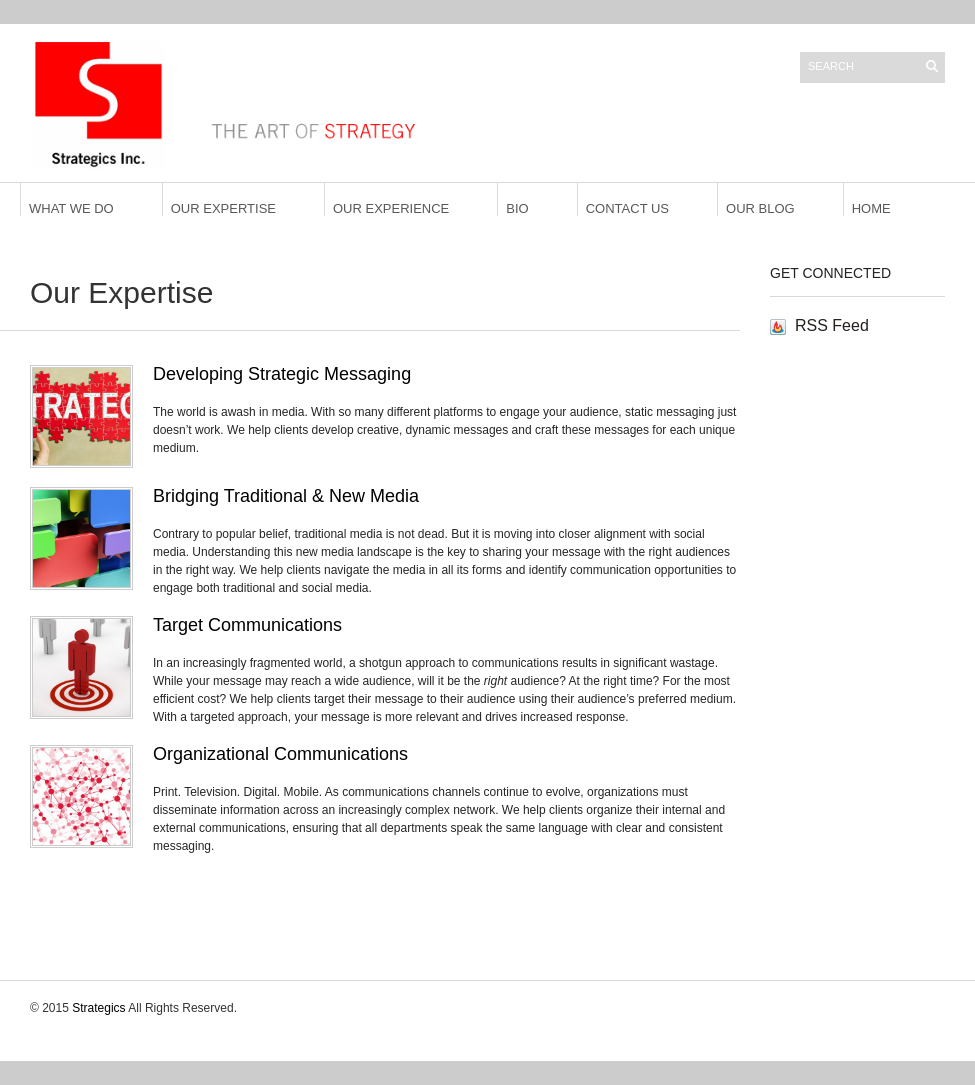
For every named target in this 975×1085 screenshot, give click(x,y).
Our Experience (391, 208)
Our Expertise (223, 208)
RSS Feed (832, 325)
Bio (517, 208)
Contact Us (627, 208)
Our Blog (760, 208)
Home (871, 208)
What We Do (71, 208)
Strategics (98, 1008)
